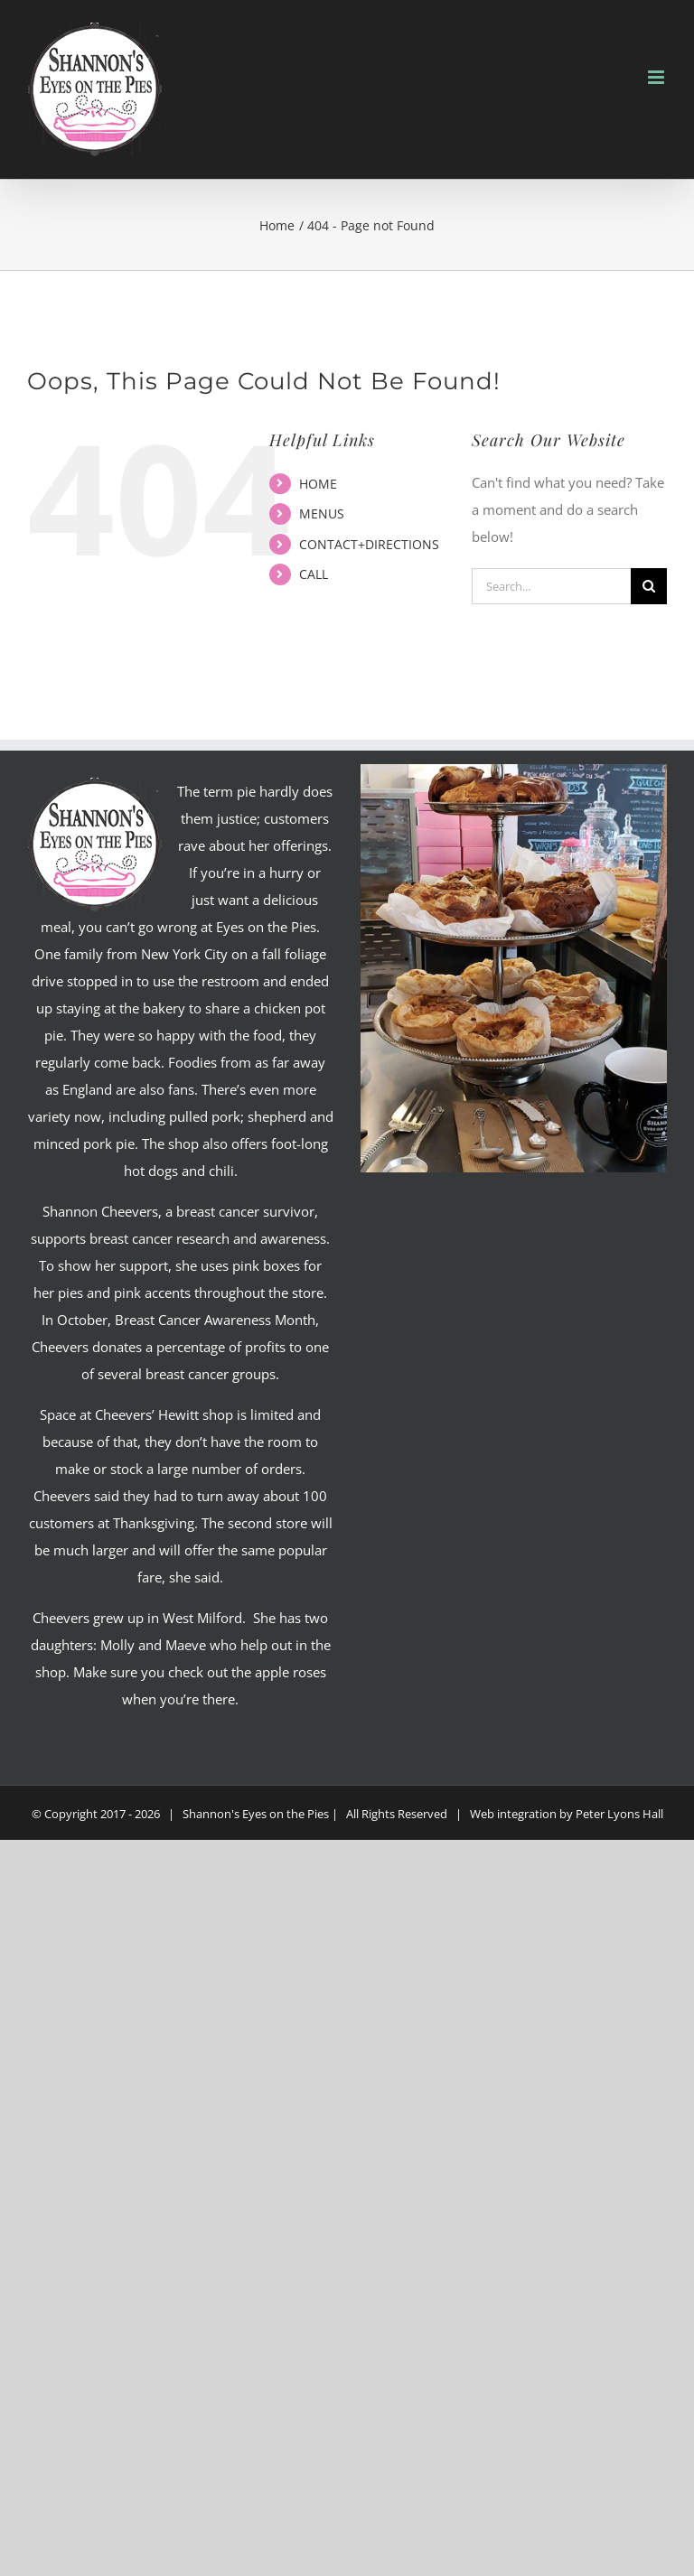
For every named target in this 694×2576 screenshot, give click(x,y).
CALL (313, 574)
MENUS (321, 513)
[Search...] (551, 586)
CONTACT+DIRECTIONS (369, 544)
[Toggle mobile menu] (657, 77)
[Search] (649, 586)
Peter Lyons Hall (619, 1814)
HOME (318, 483)
